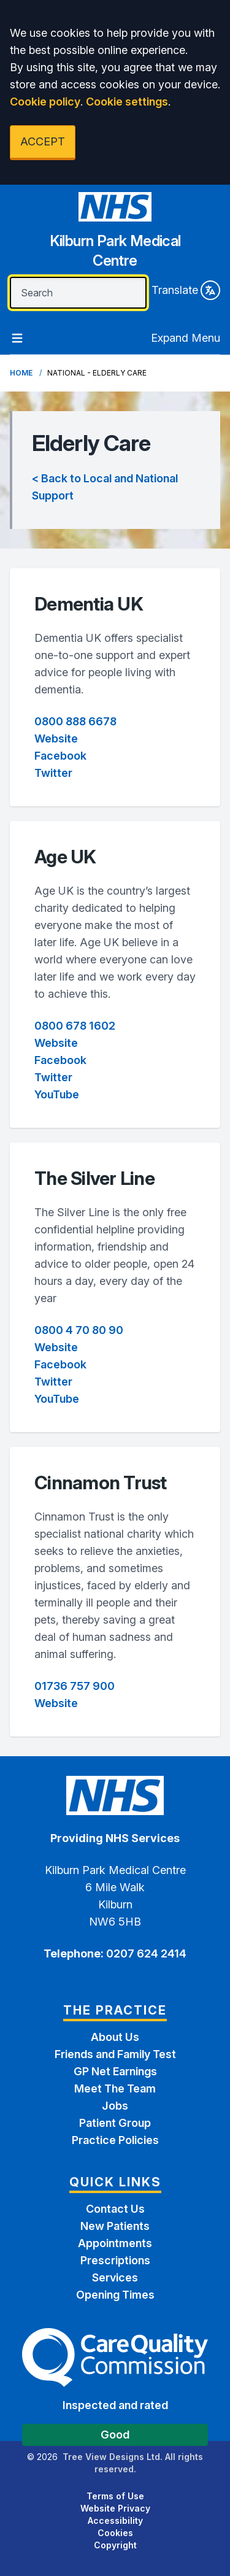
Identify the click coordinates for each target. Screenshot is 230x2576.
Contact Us (115, 2208)
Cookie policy (45, 101)
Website (56, 738)
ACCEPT (42, 141)
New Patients (115, 2225)
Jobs (115, 2105)
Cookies (115, 2533)
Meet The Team (115, 2088)
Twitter (53, 772)
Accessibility (115, 2520)
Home (21, 372)
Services (115, 2277)
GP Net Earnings (115, 2071)
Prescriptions (115, 2260)
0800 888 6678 (75, 721)
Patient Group (115, 2122)
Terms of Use (115, 2496)
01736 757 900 (74, 1685)
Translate (185, 290)
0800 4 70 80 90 (78, 1330)
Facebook (60, 755)
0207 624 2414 (145, 1953)
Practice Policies (115, 2140)
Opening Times (115, 2294)
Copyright (115, 2545)
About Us (115, 2036)
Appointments (115, 2243)
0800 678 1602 (74, 1025)
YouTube (56, 1094)
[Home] (115, 235)
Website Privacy (115, 2508)
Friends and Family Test (115, 2054)
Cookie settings (127, 101)
